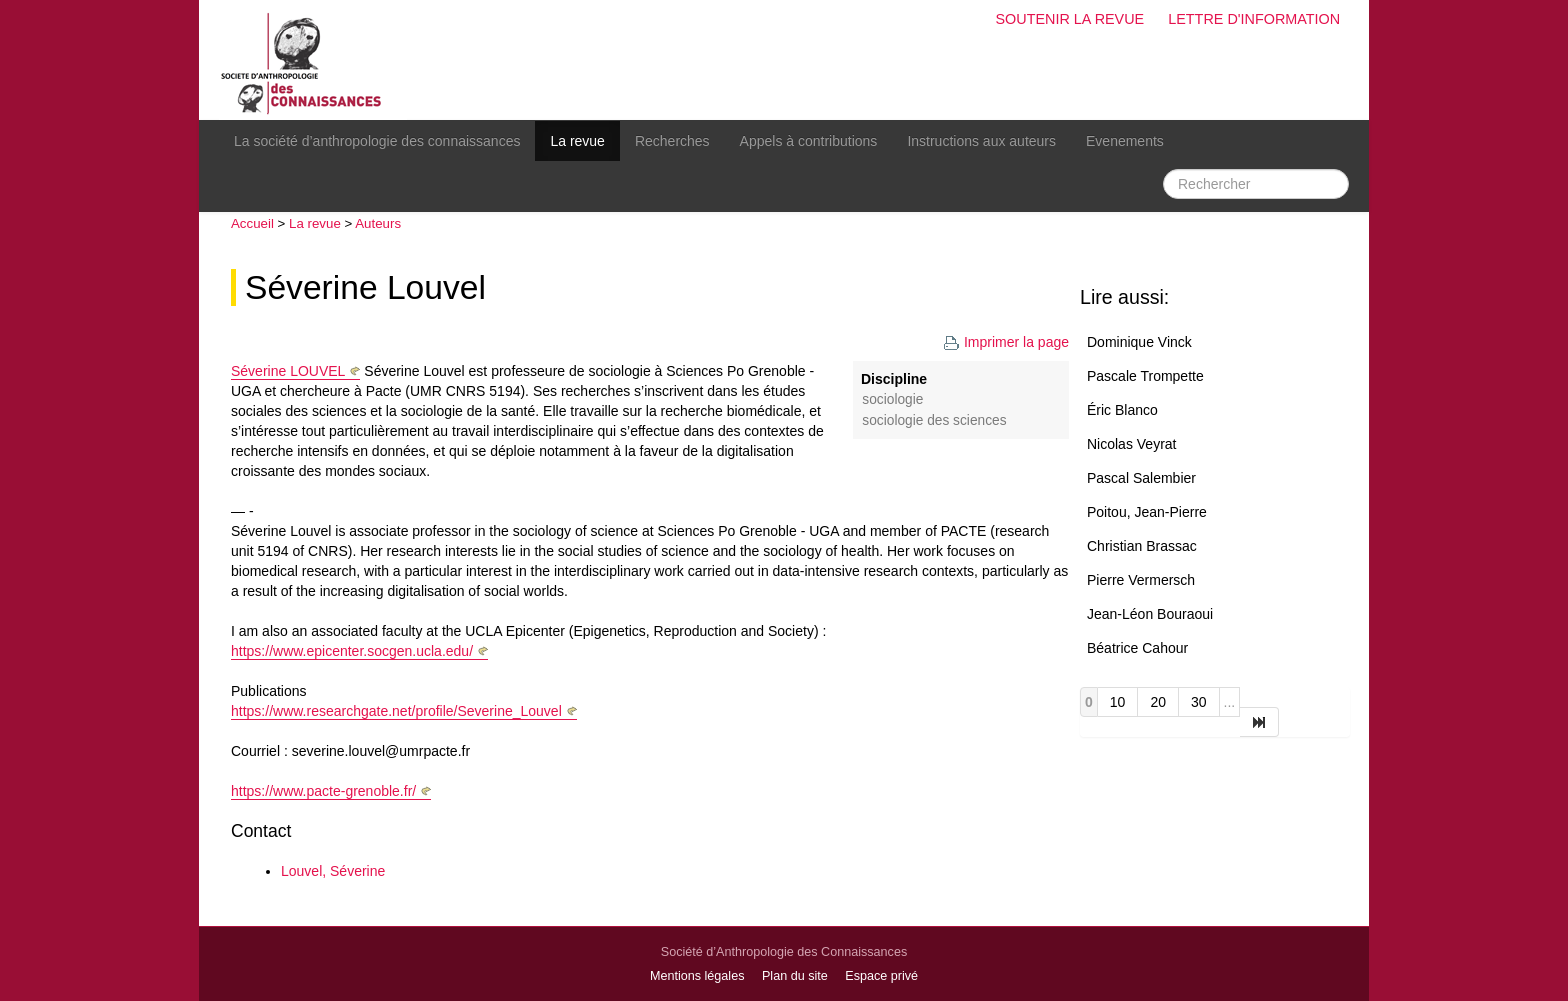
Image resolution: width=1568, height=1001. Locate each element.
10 (1118, 702)
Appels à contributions (809, 141)
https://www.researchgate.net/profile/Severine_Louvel (396, 711)
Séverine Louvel (365, 287)
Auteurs (378, 223)
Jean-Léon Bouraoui (1150, 614)
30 (1199, 702)
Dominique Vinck (1139, 342)
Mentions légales (697, 976)
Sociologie (892, 399)
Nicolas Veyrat (1131, 444)
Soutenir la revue (1069, 19)
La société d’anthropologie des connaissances (377, 141)
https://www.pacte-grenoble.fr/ (323, 791)
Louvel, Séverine (333, 871)
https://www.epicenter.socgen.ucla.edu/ (352, 651)
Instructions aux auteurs (981, 141)
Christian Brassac (1142, 546)
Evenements (1125, 141)
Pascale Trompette (1145, 376)
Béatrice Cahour (1137, 648)
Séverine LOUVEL (288, 371)
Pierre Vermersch (1141, 580)
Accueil (252, 223)
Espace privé (881, 976)
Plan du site (795, 976)
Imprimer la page (1006, 342)
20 (1158, 702)
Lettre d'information (1254, 19)
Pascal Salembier (1141, 478)
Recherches (672, 141)
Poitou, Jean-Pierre (1147, 512)
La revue (577, 141)
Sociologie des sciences (934, 420)
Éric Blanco (1122, 410)
